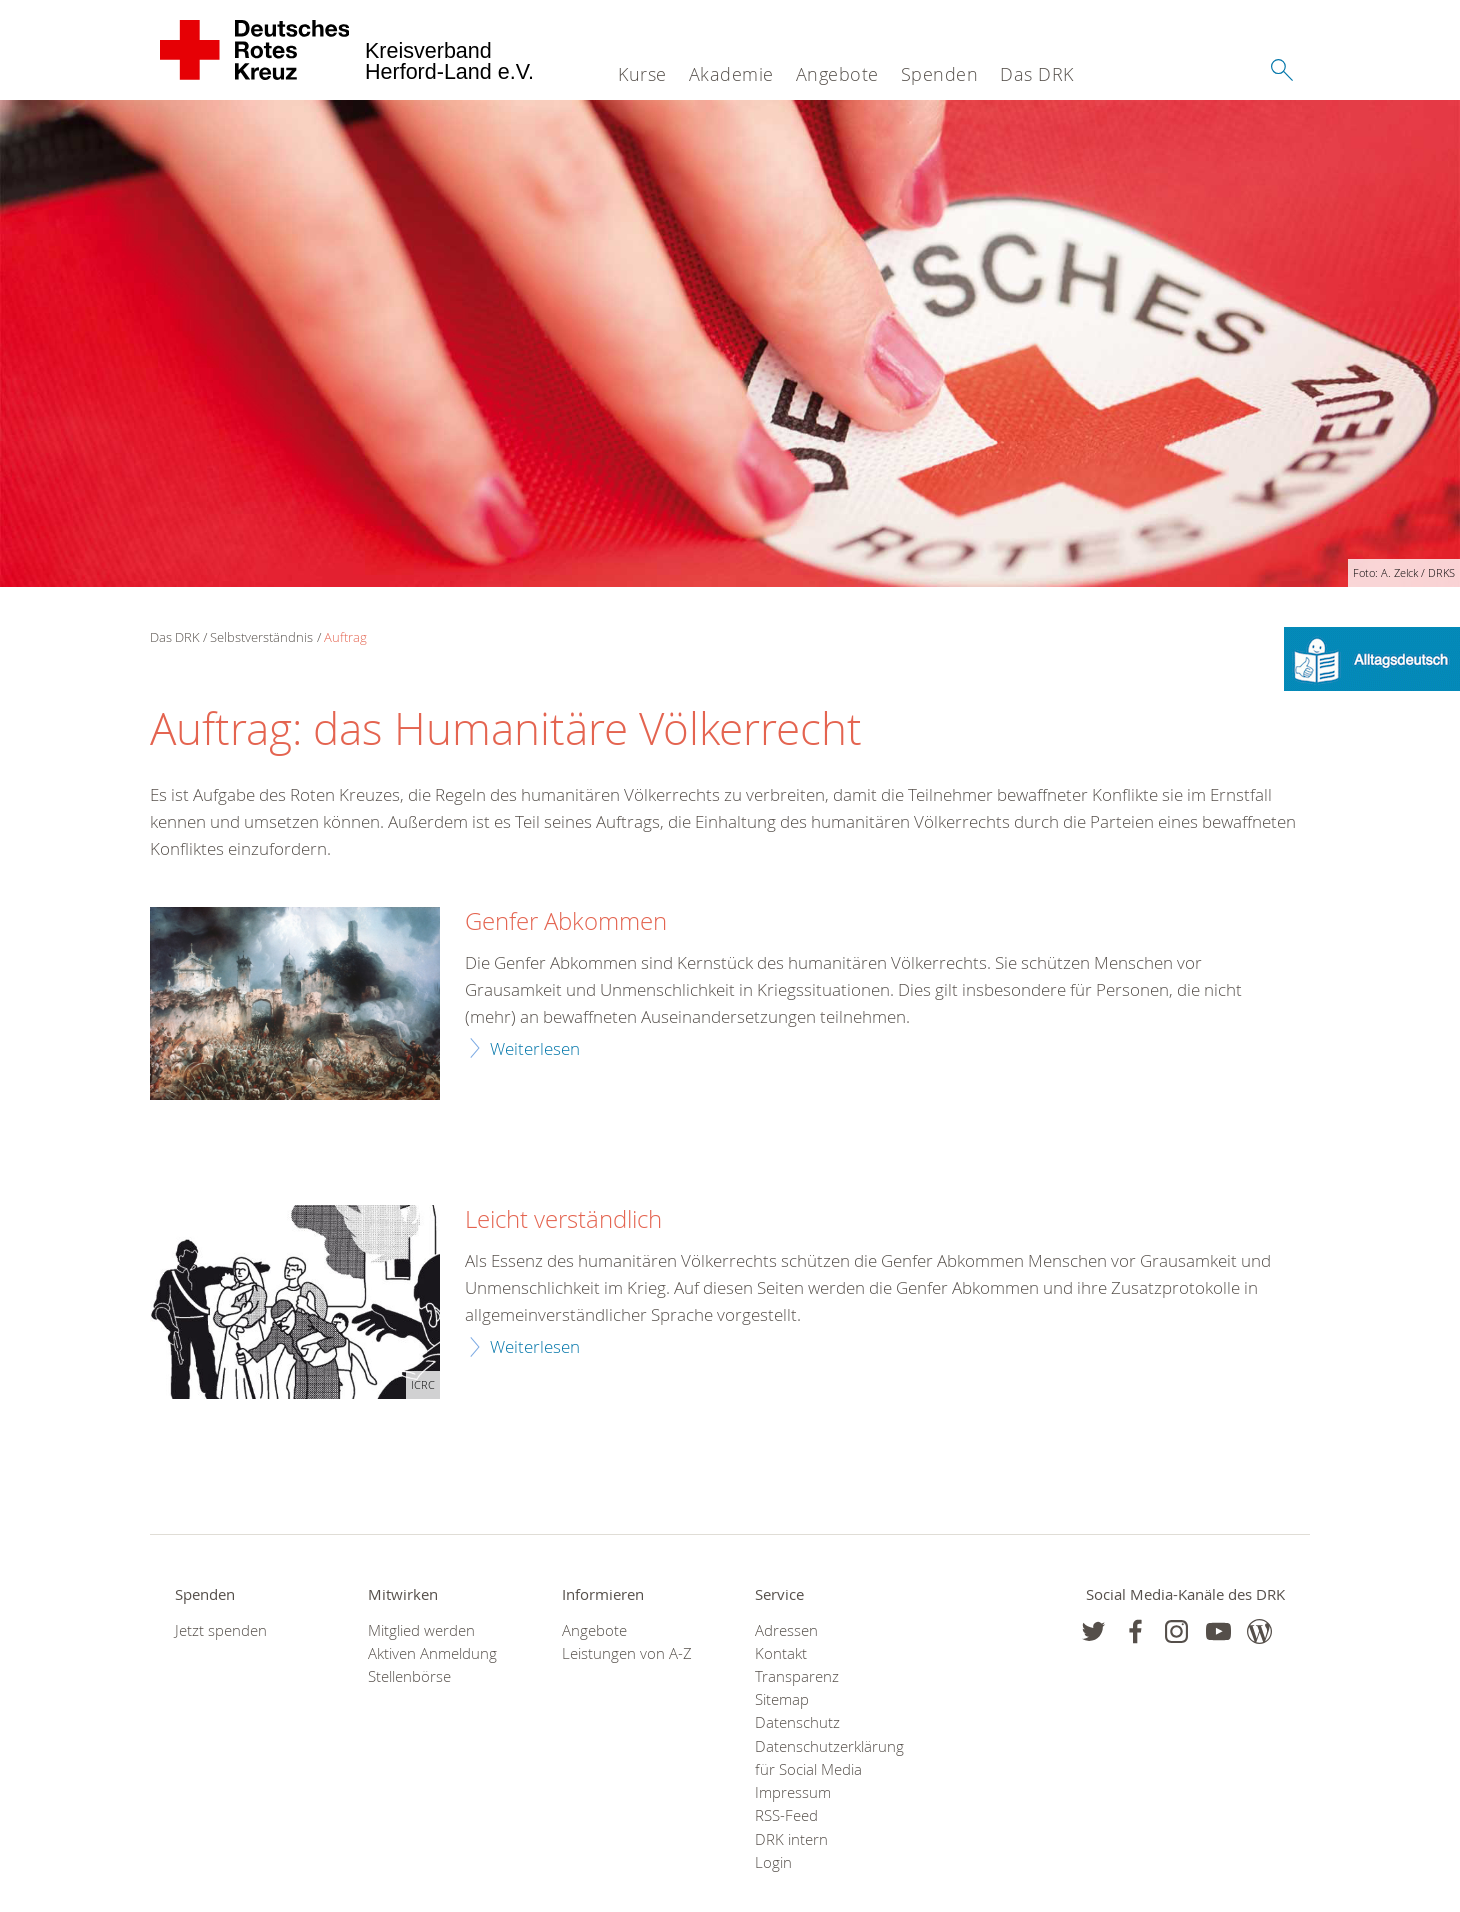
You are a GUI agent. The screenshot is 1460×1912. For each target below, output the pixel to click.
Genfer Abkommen (566, 922)
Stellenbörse (409, 1676)
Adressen (786, 1630)
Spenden (940, 74)
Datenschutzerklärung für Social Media (826, 1758)
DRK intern (791, 1839)
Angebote (837, 74)
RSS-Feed (786, 1815)
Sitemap (782, 1699)
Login (773, 1862)
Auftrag (345, 637)
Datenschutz (797, 1722)
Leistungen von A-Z (627, 1653)
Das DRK (1037, 74)
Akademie (731, 74)
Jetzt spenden (221, 1630)
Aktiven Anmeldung (432, 1653)
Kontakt (781, 1653)
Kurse (642, 74)
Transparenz (797, 1676)
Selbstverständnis (261, 637)
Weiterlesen (535, 1048)
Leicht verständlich (563, 1220)
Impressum (793, 1792)
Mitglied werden (421, 1630)
